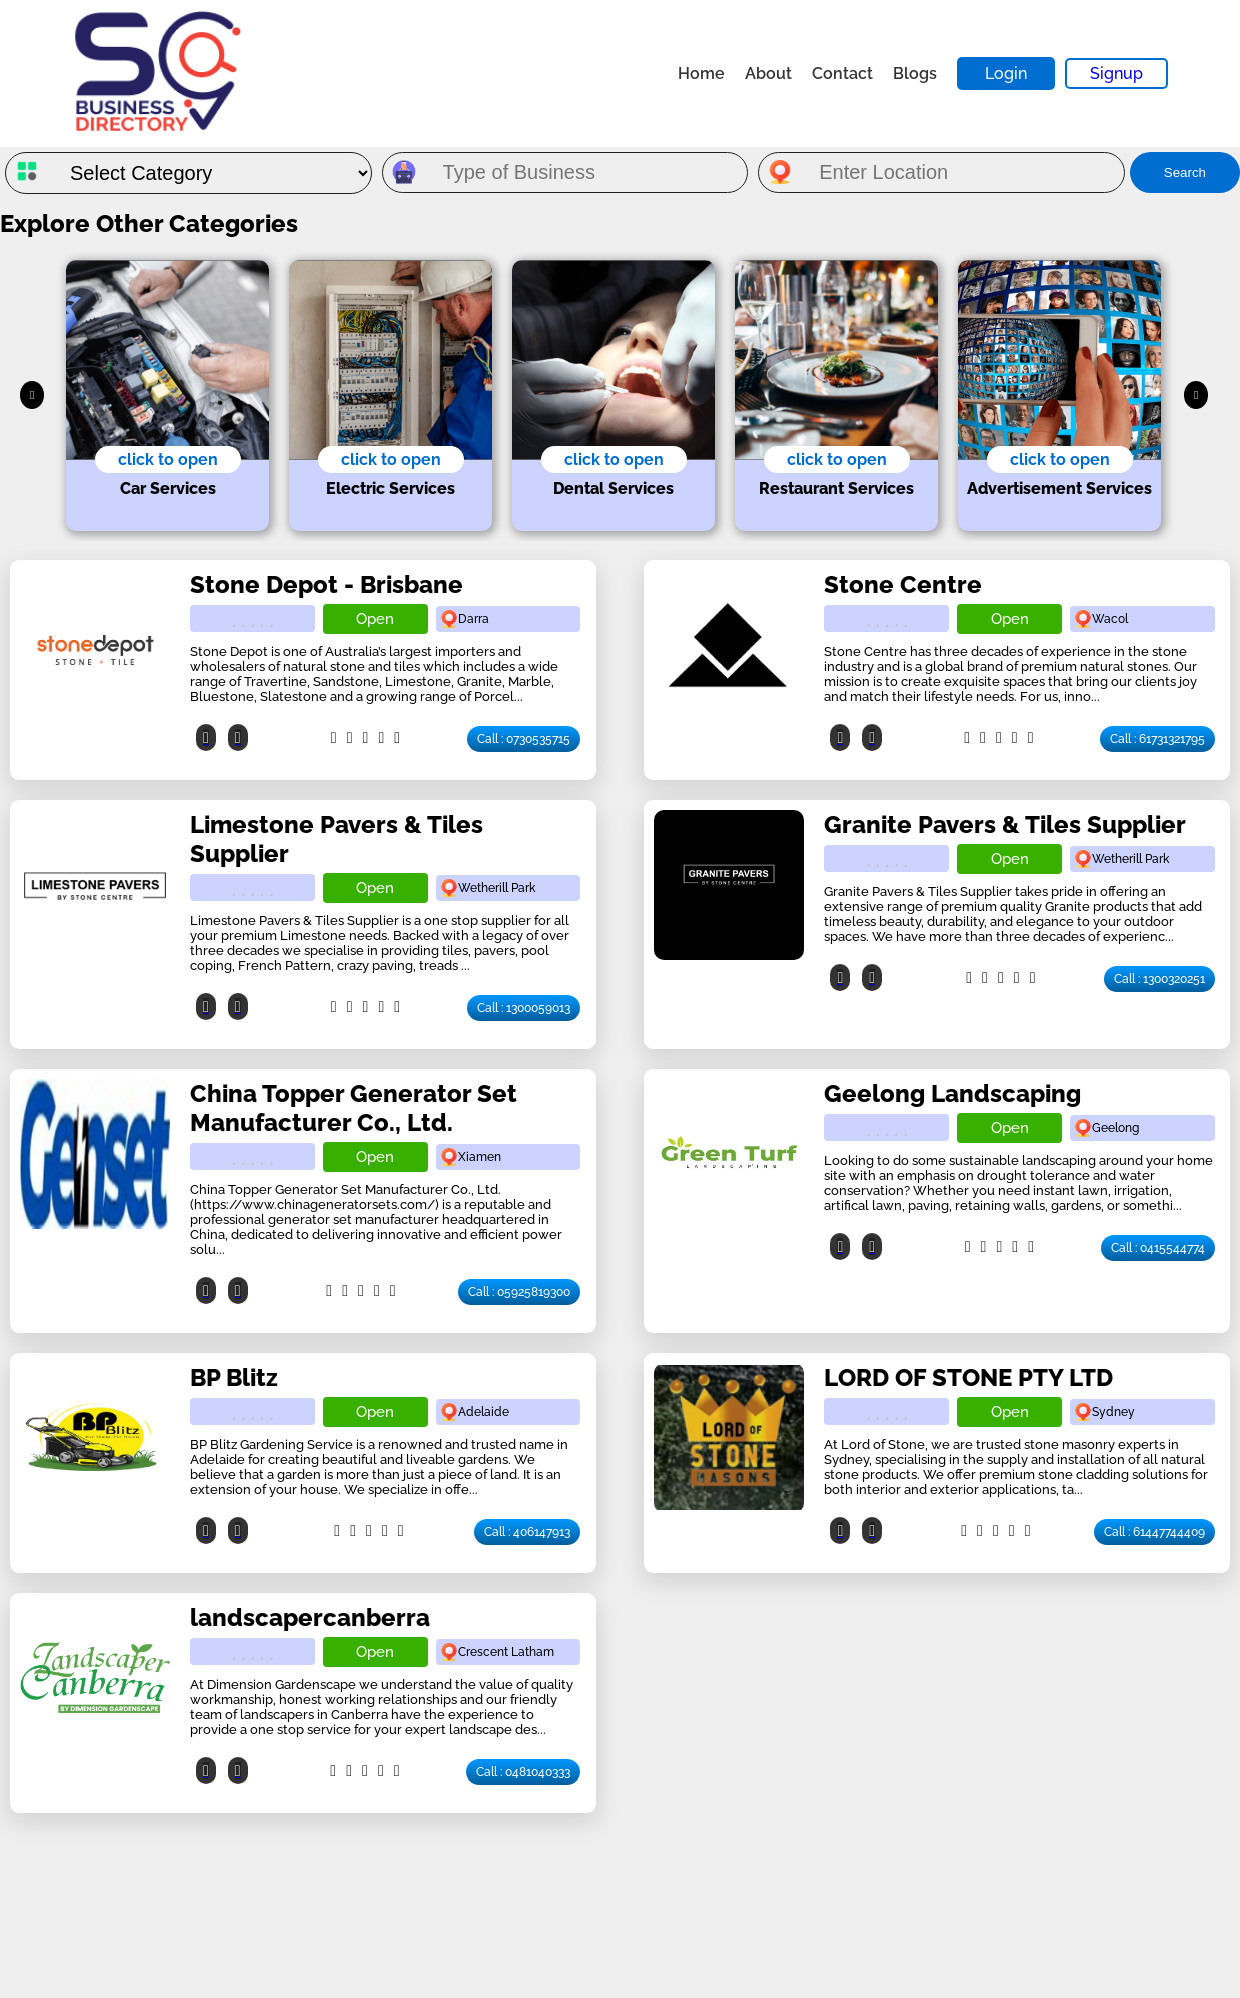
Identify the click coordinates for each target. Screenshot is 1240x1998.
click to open (168, 459)
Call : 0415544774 (1158, 1248)
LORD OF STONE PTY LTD (968, 1377)
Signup (1116, 73)
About (768, 73)
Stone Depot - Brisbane (326, 584)
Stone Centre (903, 584)
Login (1006, 73)
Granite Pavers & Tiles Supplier (1005, 824)
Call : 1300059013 (523, 1008)
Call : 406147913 (527, 1532)
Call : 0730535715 (523, 739)
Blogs (915, 73)
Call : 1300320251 (1159, 979)
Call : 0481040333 (523, 1772)
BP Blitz (234, 1377)
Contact (842, 73)
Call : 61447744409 (1154, 1532)
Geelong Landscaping (952, 1093)
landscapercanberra (310, 1617)
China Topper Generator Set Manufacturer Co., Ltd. (353, 1108)
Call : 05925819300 (519, 1292)
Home (701, 73)
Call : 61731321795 (1157, 739)
